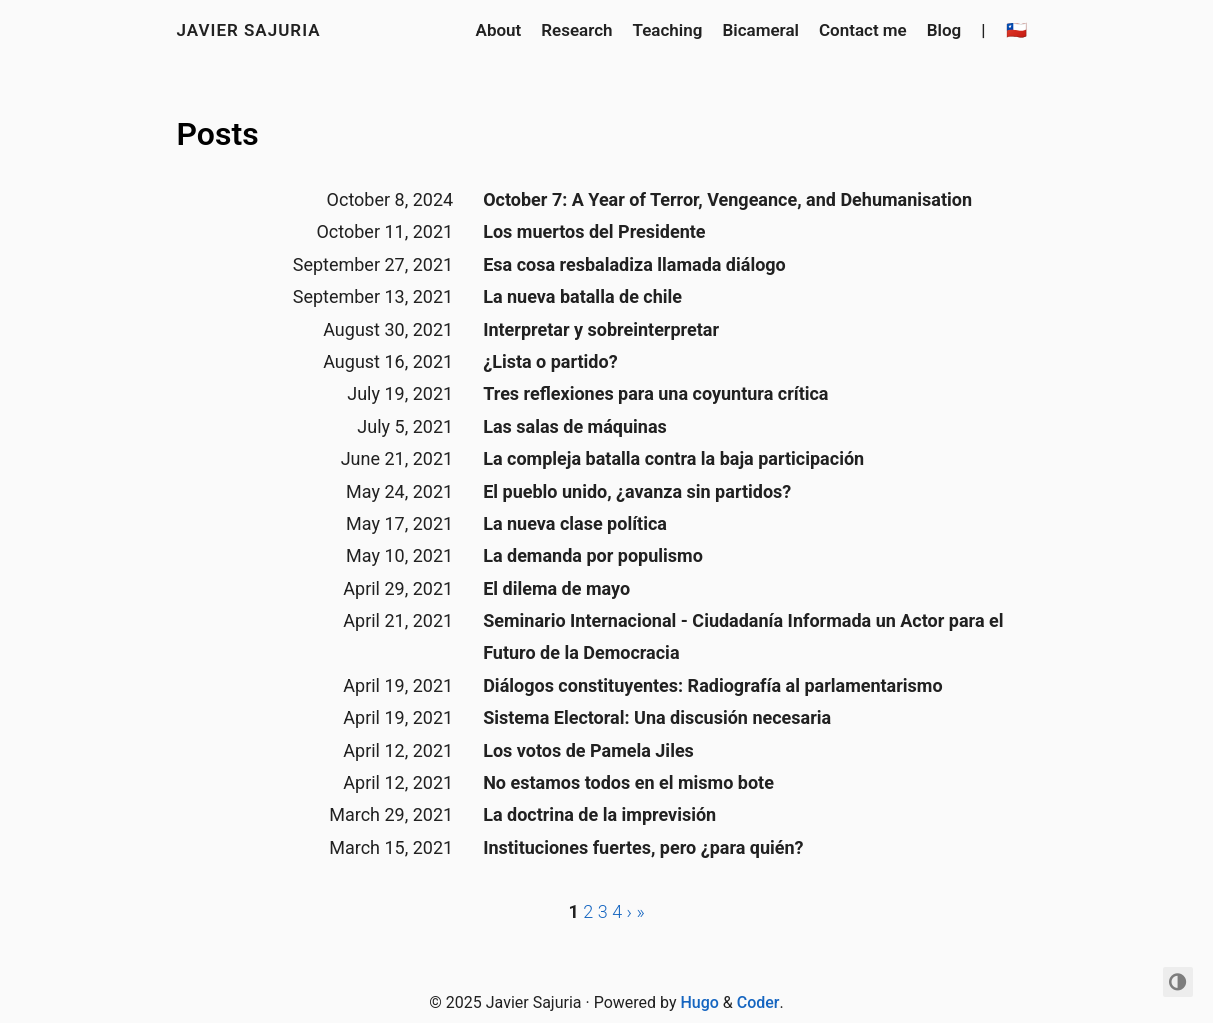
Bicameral (760, 30)
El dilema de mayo (556, 588)
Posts (218, 134)
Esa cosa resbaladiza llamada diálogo (634, 264)
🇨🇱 (1016, 30)
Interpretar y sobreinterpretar (601, 329)
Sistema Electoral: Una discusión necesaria (657, 717)
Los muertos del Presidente (594, 231)
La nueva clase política (575, 523)
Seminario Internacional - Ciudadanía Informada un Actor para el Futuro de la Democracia (743, 636)
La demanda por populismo (593, 555)
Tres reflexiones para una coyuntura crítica (655, 393)
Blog (944, 30)
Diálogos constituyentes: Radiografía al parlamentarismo (712, 685)
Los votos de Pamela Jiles (588, 750)
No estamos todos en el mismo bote (628, 782)
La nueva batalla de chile (582, 296)
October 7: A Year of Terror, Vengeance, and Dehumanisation (727, 199)
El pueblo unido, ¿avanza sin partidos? (637, 491)
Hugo (699, 1002)
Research (576, 30)
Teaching (668, 30)
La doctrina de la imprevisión (599, 814)
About (499, 30)
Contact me (863, 30)
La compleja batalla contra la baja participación (673, 458)
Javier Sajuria (249, 30)
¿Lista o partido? (550, 361)
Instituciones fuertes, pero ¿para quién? (643, 847)
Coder (758, 1002)
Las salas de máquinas (575, 426)
